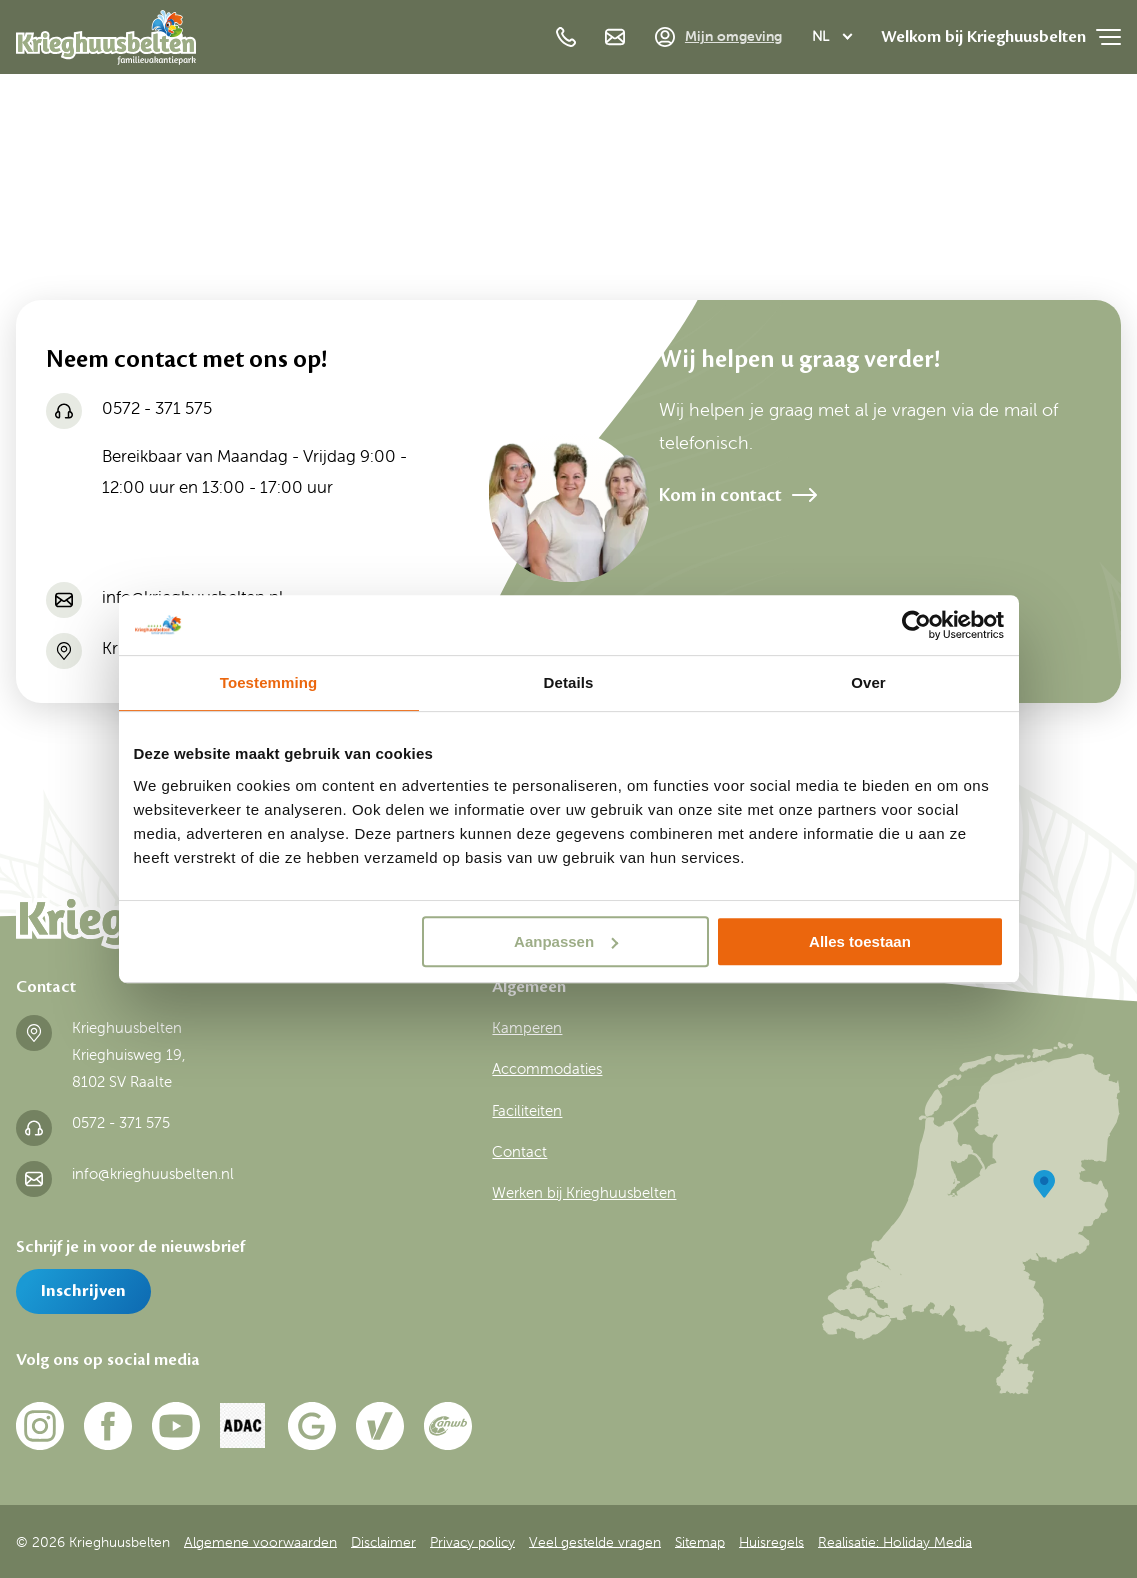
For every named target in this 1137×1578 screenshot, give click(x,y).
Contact (519, 1152)
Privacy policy (472, 1541)
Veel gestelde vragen (595, 1541)
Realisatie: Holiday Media (895, 1541)
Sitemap (700, 1541)
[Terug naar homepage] (106, 42)
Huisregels (771, 1541)
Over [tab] (868, 682)
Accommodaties (547, 1069)
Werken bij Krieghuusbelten (584, 1193)
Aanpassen (566, 941)
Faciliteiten (527, 1111)
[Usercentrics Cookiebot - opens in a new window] (916, 625)
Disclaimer (383, 1541)
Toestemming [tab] (269, 682)
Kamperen (527, 1028)
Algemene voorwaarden (260, 1541)
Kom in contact (720, 495)
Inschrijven (83, 1291)
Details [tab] (569, 682)
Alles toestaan (860, 941)
